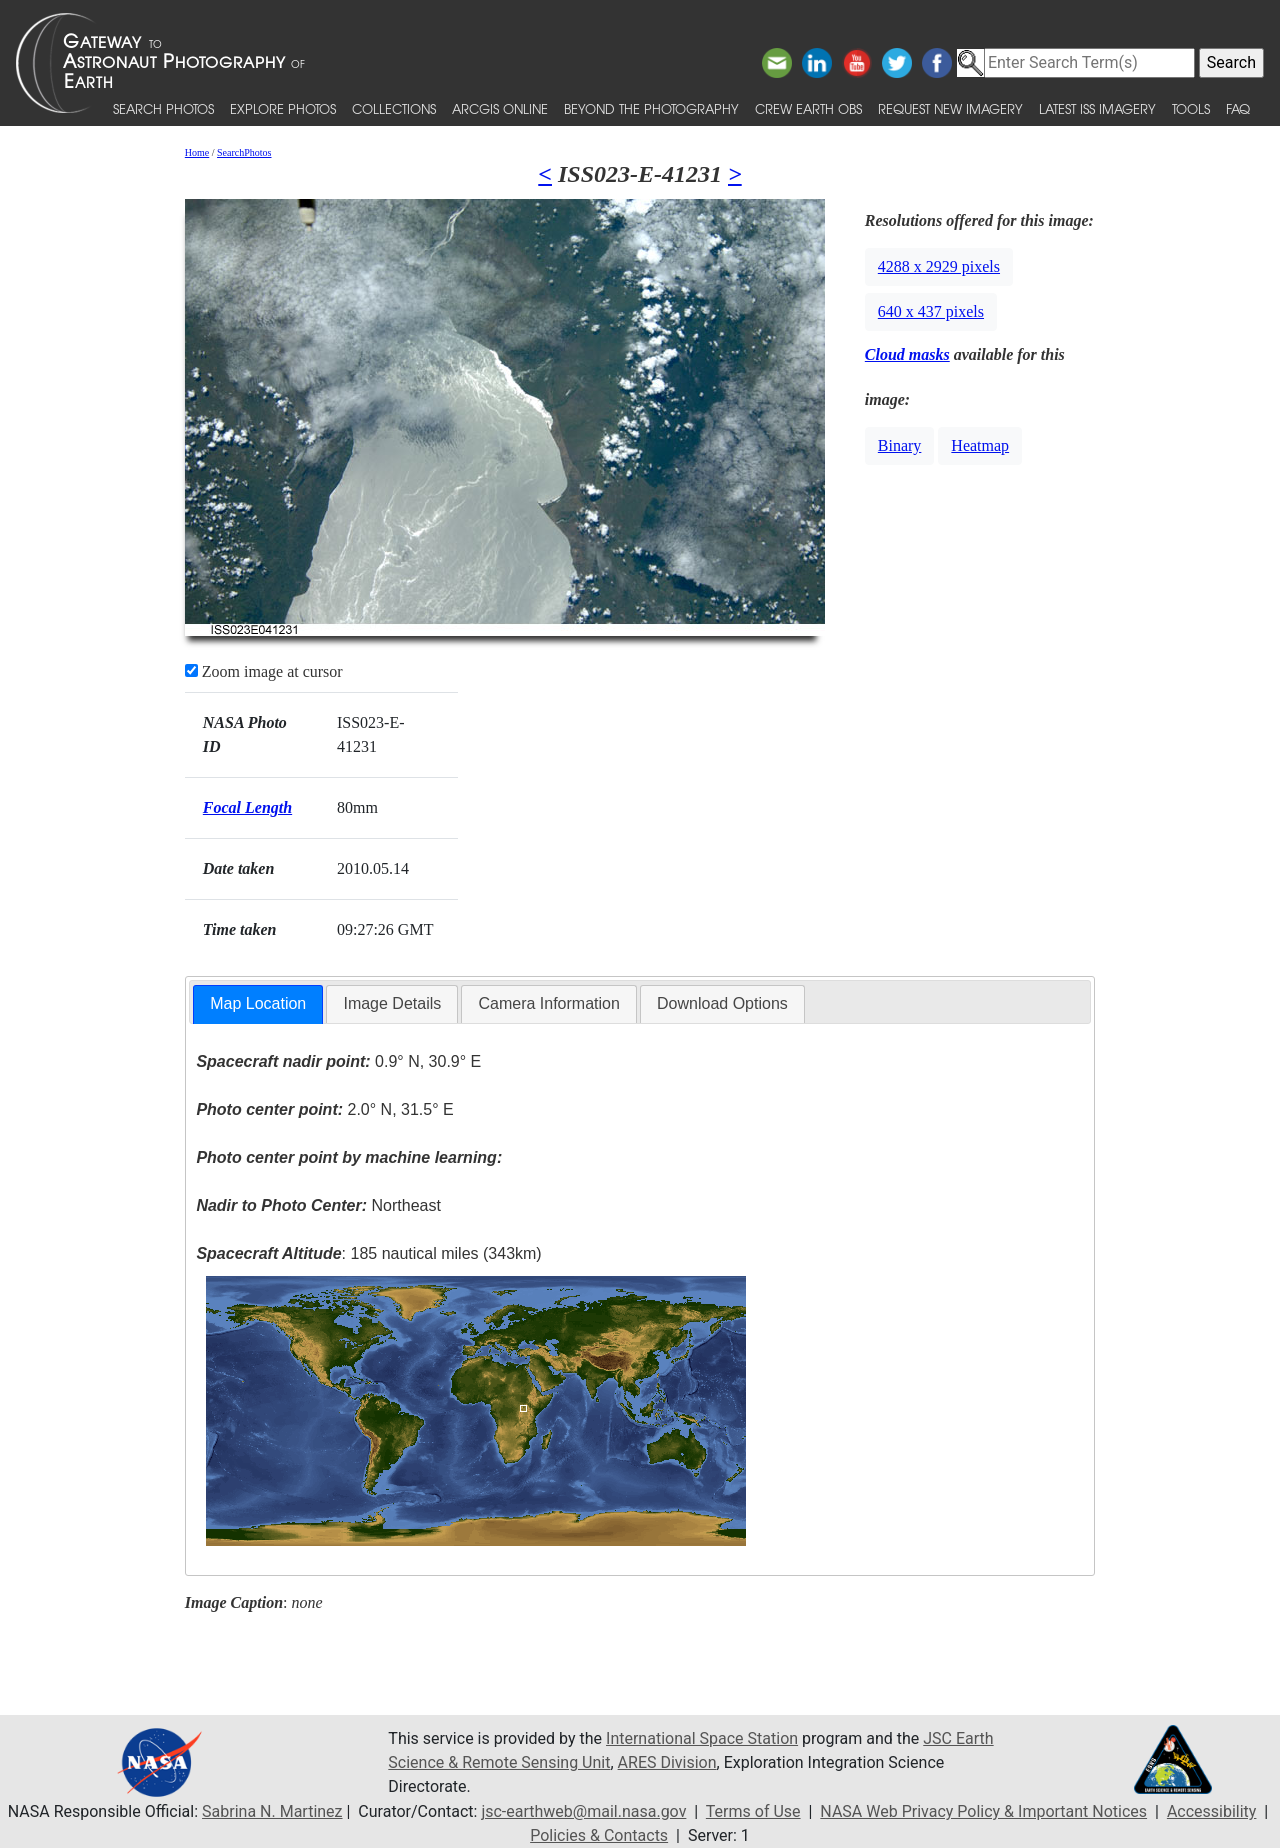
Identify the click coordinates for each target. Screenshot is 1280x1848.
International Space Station (702, 1738)
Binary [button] (900, 445)
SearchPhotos (244, 152)
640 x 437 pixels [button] (931, 311)
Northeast (318, 1205)
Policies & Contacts (599, 1835)
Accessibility (1212, 1811)
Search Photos (163, 108)
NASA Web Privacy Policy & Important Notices (983, 1811)
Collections (394, 108)
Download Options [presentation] (722, 1003)
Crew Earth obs (808, 108)
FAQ (1238, 108)
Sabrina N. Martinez (272, 1811)
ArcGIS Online (500, 108)
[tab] (258, 1004)
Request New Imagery (950, 108)
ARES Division (667, 1762)
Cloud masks (907, 354)
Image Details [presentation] (392, 1003)
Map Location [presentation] (258, 1003)
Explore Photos (283, 108)
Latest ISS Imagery (1097, 108)
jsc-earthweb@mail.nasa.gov (583, 1811)
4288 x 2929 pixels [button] (939, 266)
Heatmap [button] (980, 445)
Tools (1191, 108)
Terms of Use (753, 1811)
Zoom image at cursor (264, 671)
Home (197, 152)
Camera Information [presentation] (548, 1003)
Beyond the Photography (651, 108)
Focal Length (247, 807)
